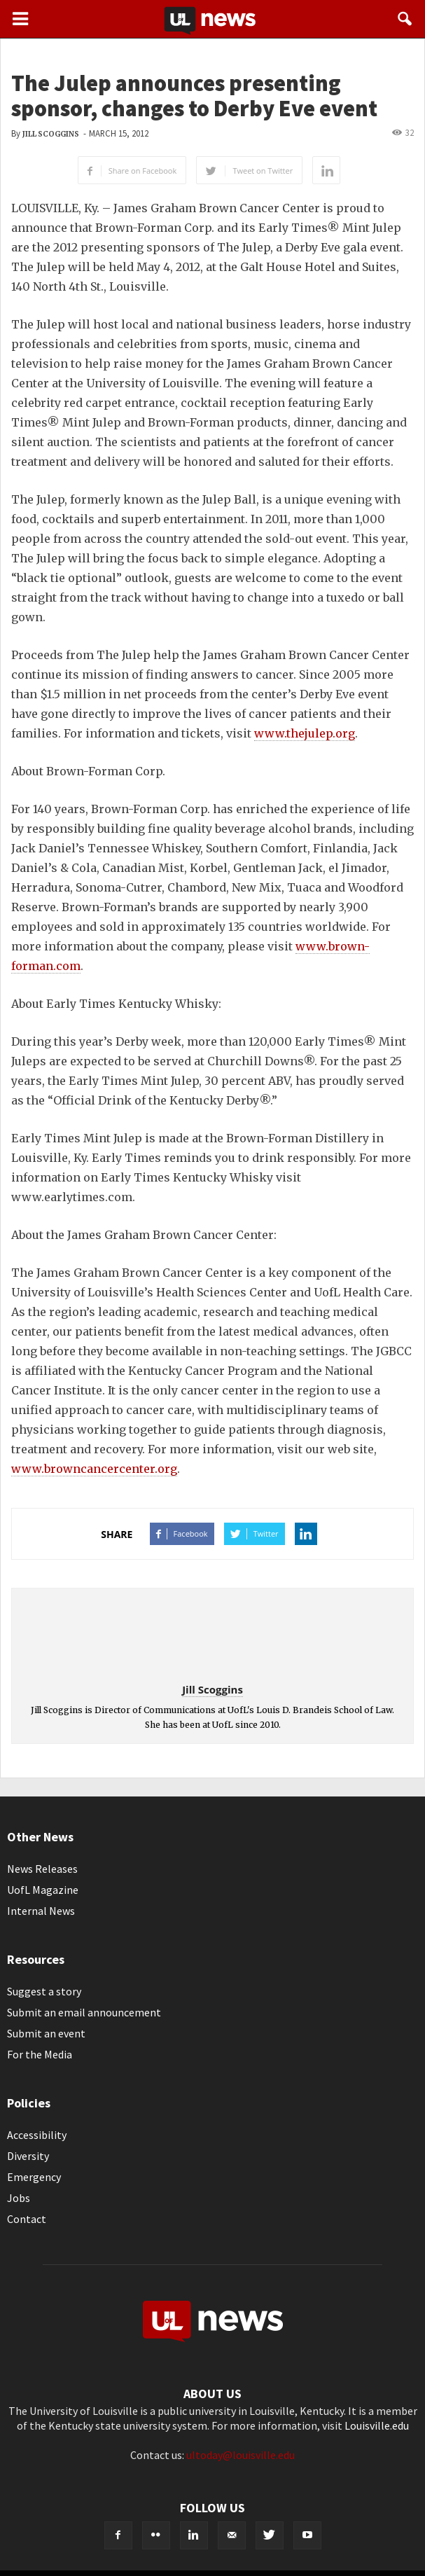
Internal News (41, 1911)
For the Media (39, 2054)
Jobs (18, 2198)
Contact (26, 2219)
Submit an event (46, 2033)
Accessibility (37, 2135)
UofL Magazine (42, 1890)
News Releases (42, 1869)
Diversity (28, 2156)
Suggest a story (44, 1991)
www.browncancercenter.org (94, 1469)
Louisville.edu (376, 2425)
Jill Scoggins (50, 134)
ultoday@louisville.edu (240, 2455)
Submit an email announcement (84, 2012)
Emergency (34, 2177)
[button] (405, 19)
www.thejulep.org (304, 733)
